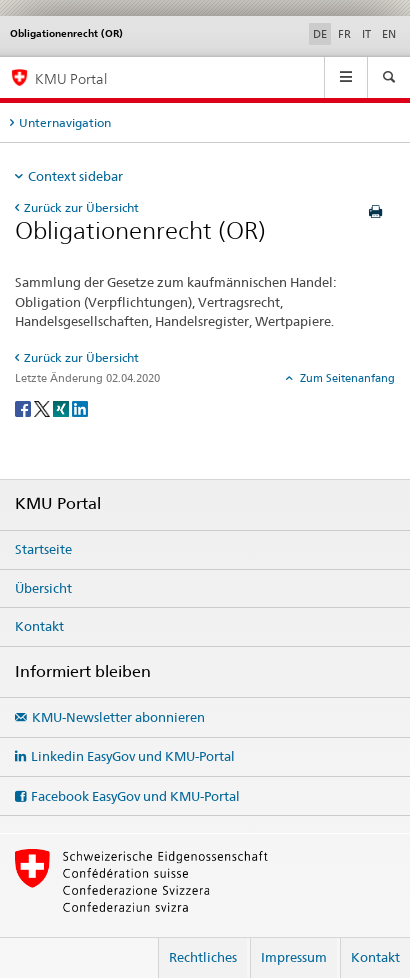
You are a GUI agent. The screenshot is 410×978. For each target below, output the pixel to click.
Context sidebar (75, 176)
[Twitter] (43, 407)
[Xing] (62, 407)
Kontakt (39, 626)
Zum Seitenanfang (346, 378)
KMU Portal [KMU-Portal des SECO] (71, 78)
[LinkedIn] (80, 407)
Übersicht (43, 588)
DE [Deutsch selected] (320, 34)
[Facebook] (24, 407)
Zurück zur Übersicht (81, 207)
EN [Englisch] (389, 34)
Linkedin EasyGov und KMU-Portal (133, 756)
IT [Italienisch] (366, 34)
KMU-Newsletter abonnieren (118, 717)
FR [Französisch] (344, 34)
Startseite (43, 549)
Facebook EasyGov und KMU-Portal (135, 796)
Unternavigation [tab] (65, 122)
